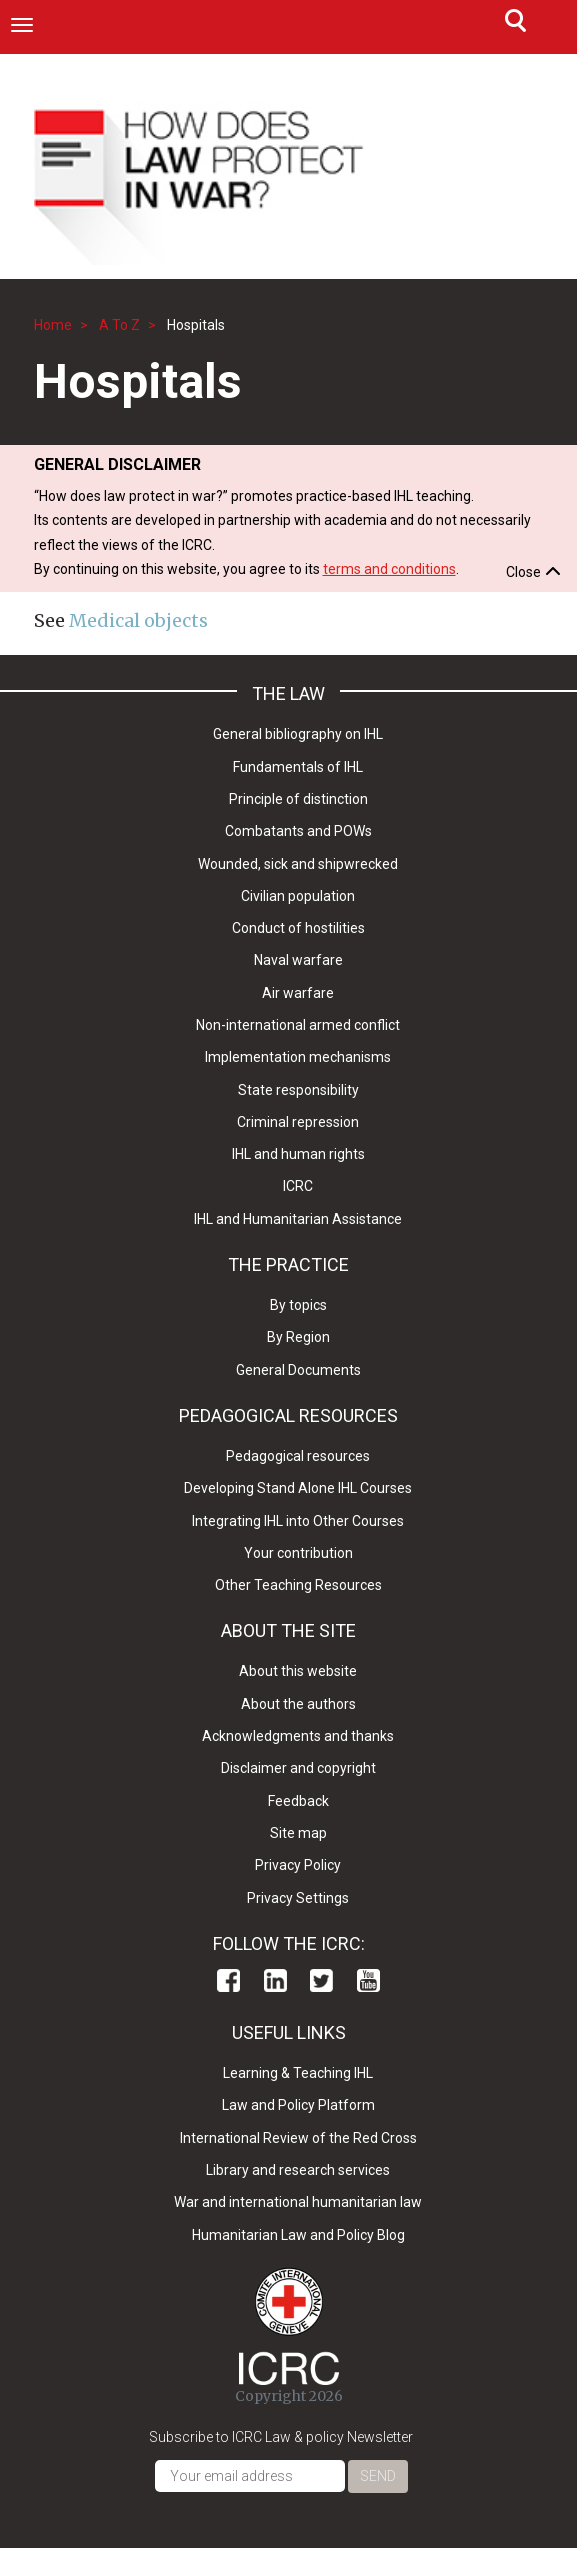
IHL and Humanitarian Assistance (298, 1219)
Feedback (298, 1801)
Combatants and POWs (298, 831)
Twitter (321, 1980)
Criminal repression (298, 1122)
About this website (298, 1671)
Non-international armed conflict (298, 1025)
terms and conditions (389, 569)
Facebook (228, 1980)
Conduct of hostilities (298, 928)
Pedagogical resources (298, 1456)
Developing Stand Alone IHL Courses (298, 1488)
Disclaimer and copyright (298, 1768)
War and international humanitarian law (298, 2202)
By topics (298, 1305)
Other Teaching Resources (298, 1585)
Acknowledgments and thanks (298, 1736)
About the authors (298, 1704)
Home (53, 325)
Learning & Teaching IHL (298, 2073)
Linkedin (275, 1980)
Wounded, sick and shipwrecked (298, 864)
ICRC (298, 1186)
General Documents (298, 1370)
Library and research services (298, 2170)
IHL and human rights (298, 1154)
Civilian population (298, 896)
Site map (298, 1833)
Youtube (368, 1980)
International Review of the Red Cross (298, 2138)
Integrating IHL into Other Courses (298, 1521)
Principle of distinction (298, 799)
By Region (298, 1337)
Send (378, 2476)
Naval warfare (298, 960)
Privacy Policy (298, 1865)
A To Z (119, 325)
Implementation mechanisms (298, 1057)
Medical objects (138, 620)
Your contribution (298, 1553)
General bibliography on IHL (298, 734)
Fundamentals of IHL (298, 767)
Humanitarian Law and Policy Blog (298, 2235)
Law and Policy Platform (298, 2105)
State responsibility (298, 1090)
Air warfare (298, 993)
